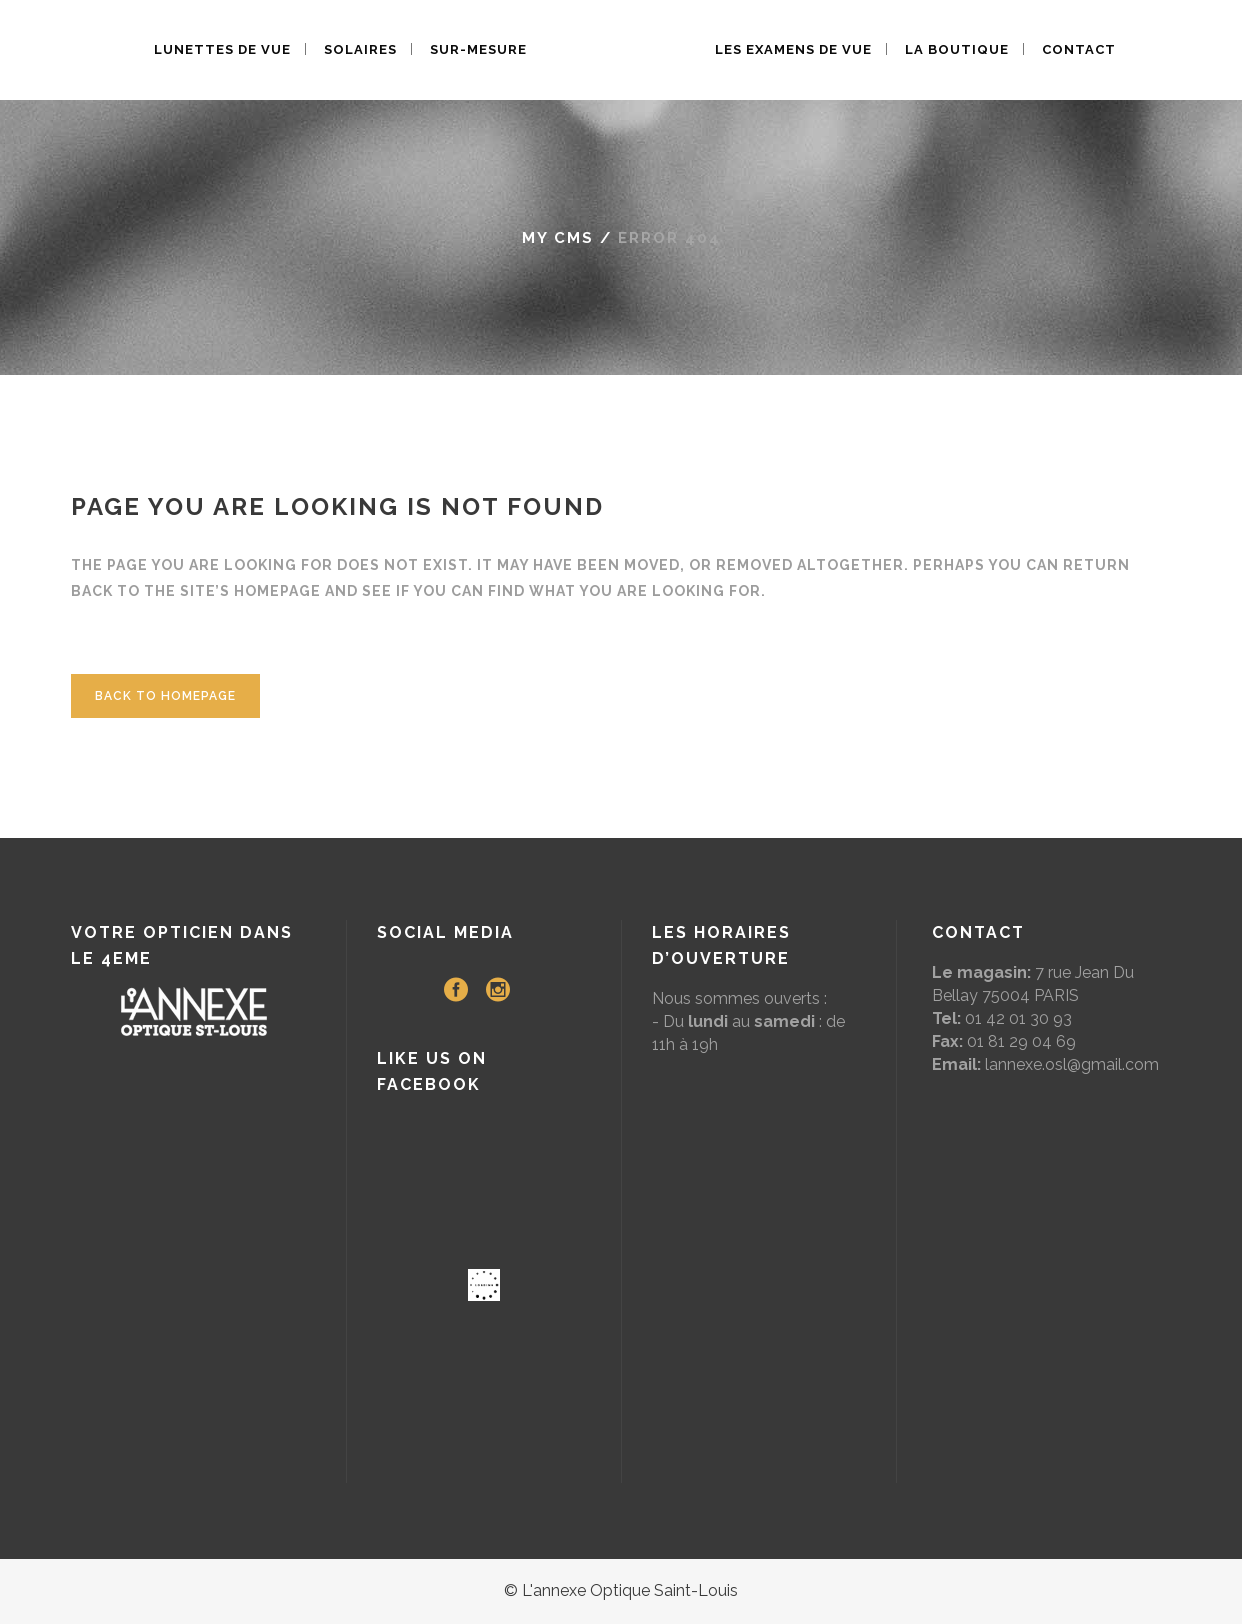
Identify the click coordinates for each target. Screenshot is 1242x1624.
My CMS (558, 238)
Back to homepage (165, 696)
